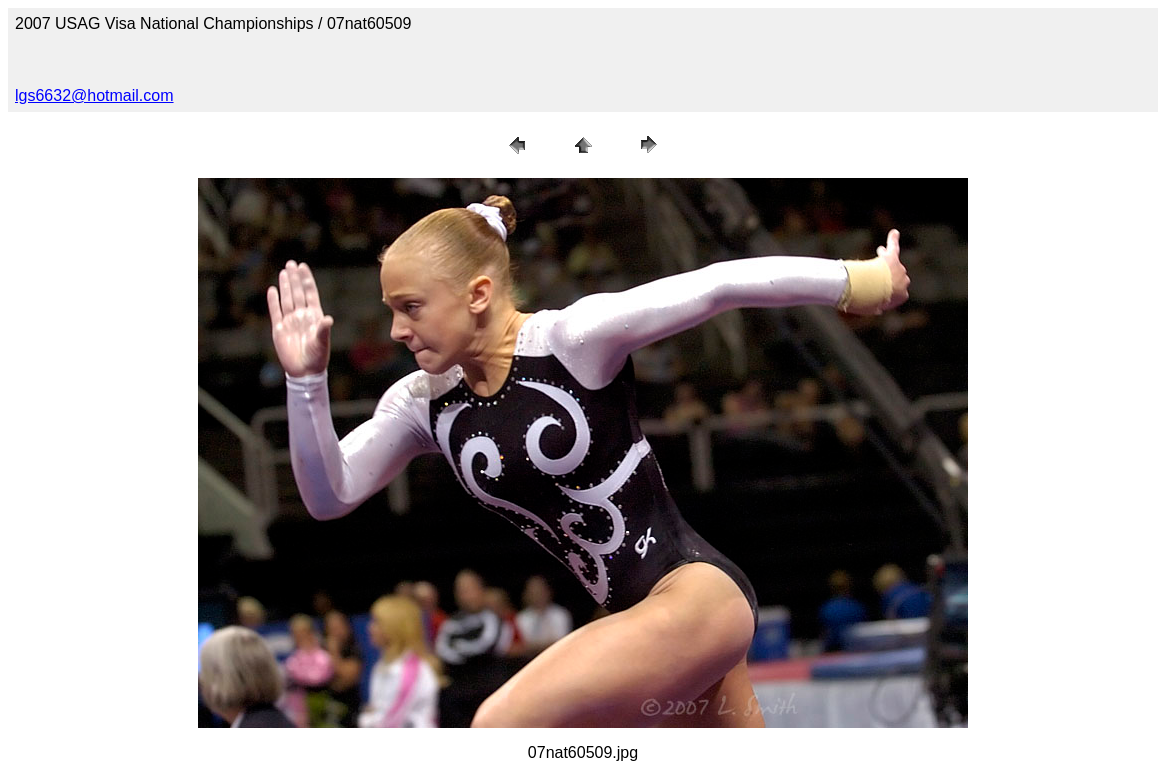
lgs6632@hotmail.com (94, 95)
